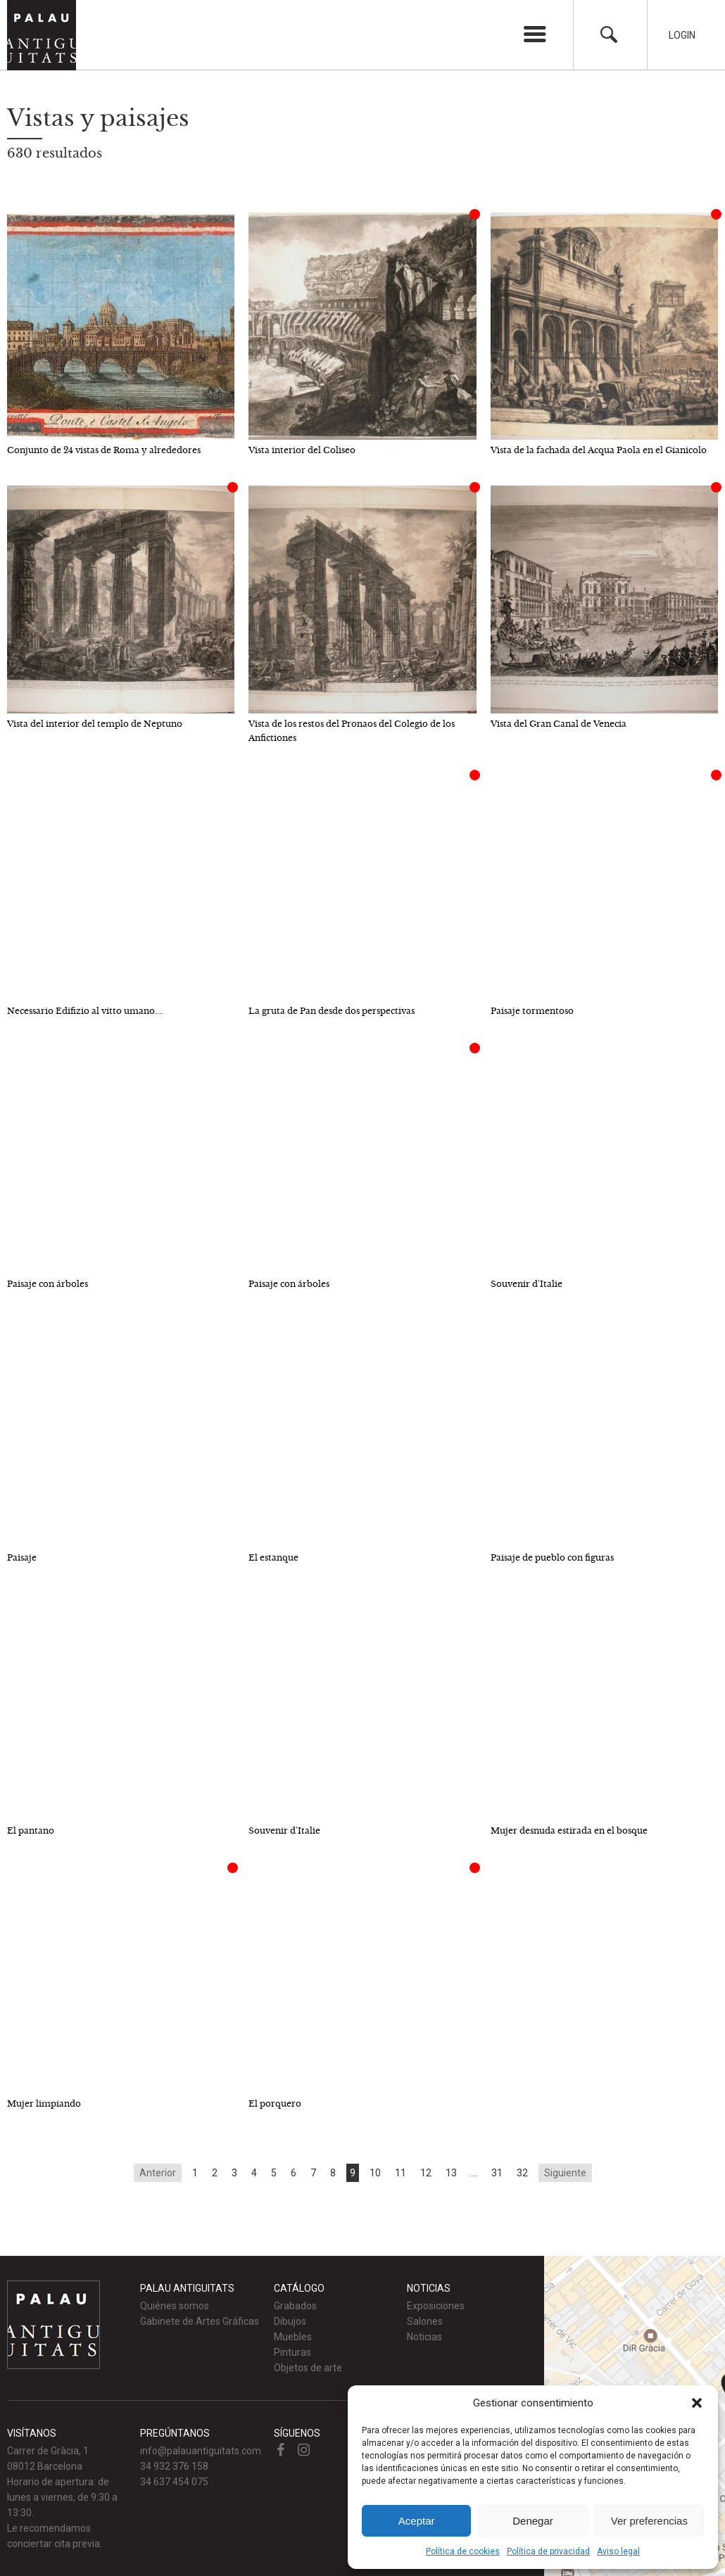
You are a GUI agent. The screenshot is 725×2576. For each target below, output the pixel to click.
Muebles (293, 2336)
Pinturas (292, 2352)
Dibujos (290, 2321)
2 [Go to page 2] (215, 2172)
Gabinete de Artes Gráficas (199, 2321)
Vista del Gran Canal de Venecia (558, 723)
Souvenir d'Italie (526, 1284)
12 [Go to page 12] (425, 2172)
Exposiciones (436, 2305)
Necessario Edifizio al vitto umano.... (85, 1010)
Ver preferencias (649, 2521)
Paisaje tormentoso (532, 1010)
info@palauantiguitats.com (200, 2450)
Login (682, 35)
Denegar (532, 2521)
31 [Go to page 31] (497, 2172)
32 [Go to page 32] (522, 2172)
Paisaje (22, 1557)
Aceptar (416, 2521)
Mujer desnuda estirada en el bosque (569, 1830)
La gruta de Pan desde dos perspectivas (331, 1010)
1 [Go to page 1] (195, 2172)
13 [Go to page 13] (451, 2172)
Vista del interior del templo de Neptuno (94, 723)
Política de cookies (463, 2551)
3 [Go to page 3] (234, 2172)
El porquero (274, 2103)
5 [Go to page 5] (274, 2172)
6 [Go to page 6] (293, 2172)
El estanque (273, 1557)
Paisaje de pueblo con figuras (552, 1557)
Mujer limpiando (44, 2103)
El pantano (30, 1830)
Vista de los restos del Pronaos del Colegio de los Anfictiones (351, 730)
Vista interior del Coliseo (301, 450)
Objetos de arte (308, 2367)
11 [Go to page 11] (400, 2172)
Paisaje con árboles (47, 1284)
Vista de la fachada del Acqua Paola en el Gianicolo (599, 450)
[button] (697, 2403)
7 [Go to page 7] (313, 2172)
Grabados (295, 2305)
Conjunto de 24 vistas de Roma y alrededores (104, 450)
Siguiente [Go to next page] (565, 2172)
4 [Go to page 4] (254, 2172)
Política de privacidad (548, 2551)
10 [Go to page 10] (375, 2172)
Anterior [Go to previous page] (157, 2172)
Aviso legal (618, 2551)
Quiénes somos (174, 2305)
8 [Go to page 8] (333, 2172)
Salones (425, 2321)
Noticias (424, 2336)
